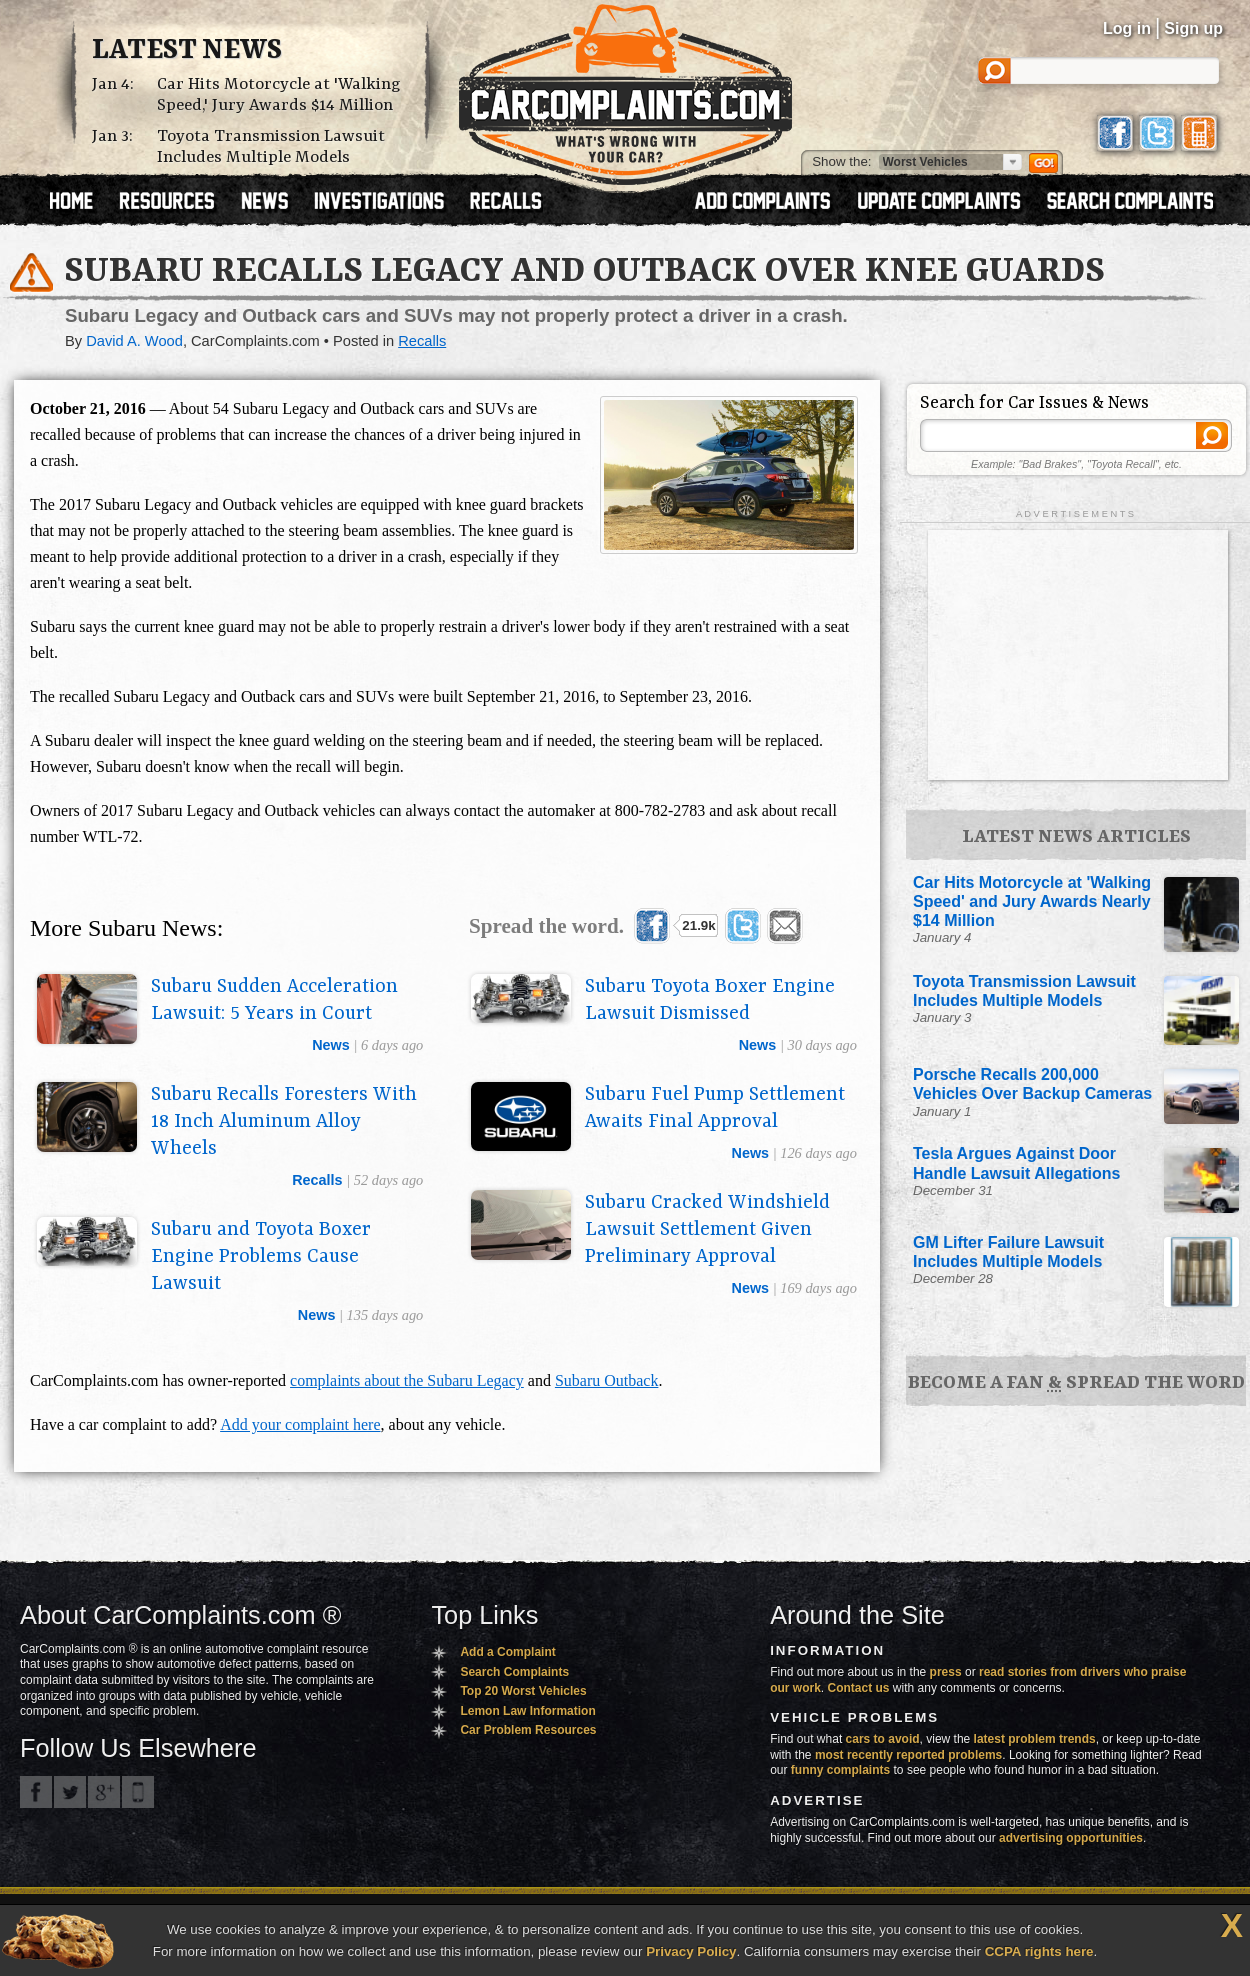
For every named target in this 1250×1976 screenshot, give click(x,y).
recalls (317, 1180)
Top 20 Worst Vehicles (523, 1691)
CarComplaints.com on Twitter (70, 1792)
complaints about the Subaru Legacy (407, 1380)
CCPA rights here (1039, 1951)
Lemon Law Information (527, 1711)
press (946, 1672)
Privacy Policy (691, 1951)
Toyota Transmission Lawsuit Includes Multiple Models (271, 147)
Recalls (422, 341)
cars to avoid (883, 1739)
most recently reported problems (908, 1755)
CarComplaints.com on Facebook (36, 1792)
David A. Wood (134, 341)
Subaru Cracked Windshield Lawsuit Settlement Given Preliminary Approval (707, 1230)
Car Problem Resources (528, 1730)
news (331, 1045)
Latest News (187, 51)
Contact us (859, 1688)
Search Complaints (514, 1672)
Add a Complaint (507, 1652)
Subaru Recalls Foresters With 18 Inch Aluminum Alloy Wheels (284, 1122)
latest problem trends (1035, 1739)
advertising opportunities (1071, 1838)
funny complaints (840, 1770)
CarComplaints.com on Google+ (104, 1792)
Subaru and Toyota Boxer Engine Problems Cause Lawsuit (261, 1257)
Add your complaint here (300, 1424)
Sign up (1193, 28)
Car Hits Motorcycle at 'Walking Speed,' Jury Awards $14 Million (279, 95)
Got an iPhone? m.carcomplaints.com (138, 1792)
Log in (1127, 28)
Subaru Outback (607, 1380)
